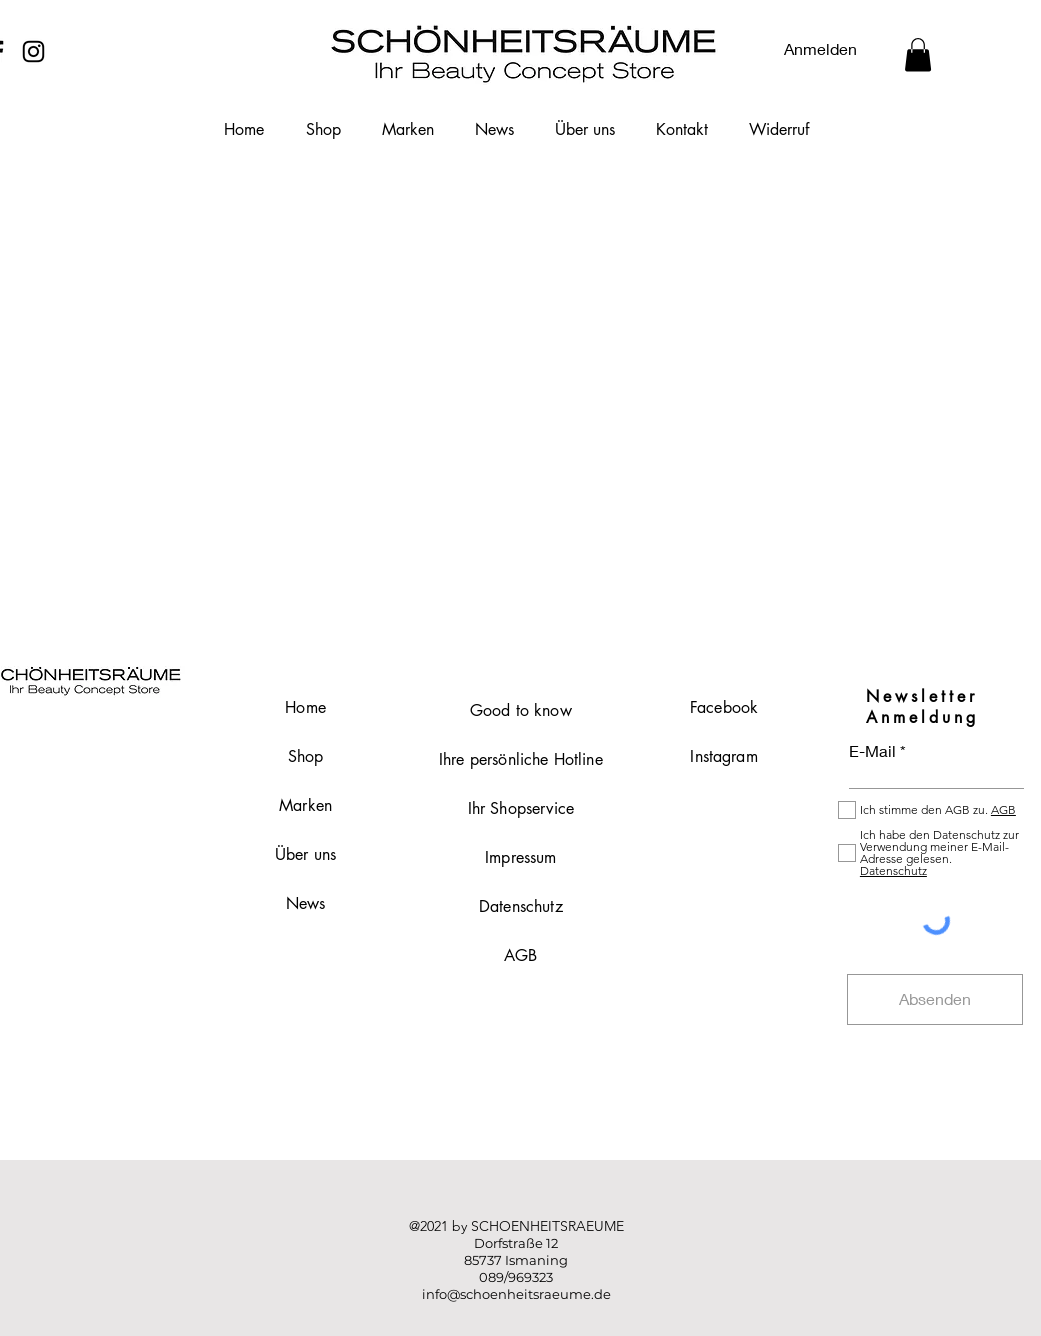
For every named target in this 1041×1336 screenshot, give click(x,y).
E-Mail (872, 751)
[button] (918, 54)
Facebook (724, 707)
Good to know (521, 710)
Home (305, 707)
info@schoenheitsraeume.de (516, 1294)
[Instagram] (33, 51)
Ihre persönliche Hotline (521, 759)
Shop (306, 756)
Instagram (723, 756)
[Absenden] (935, 999)
